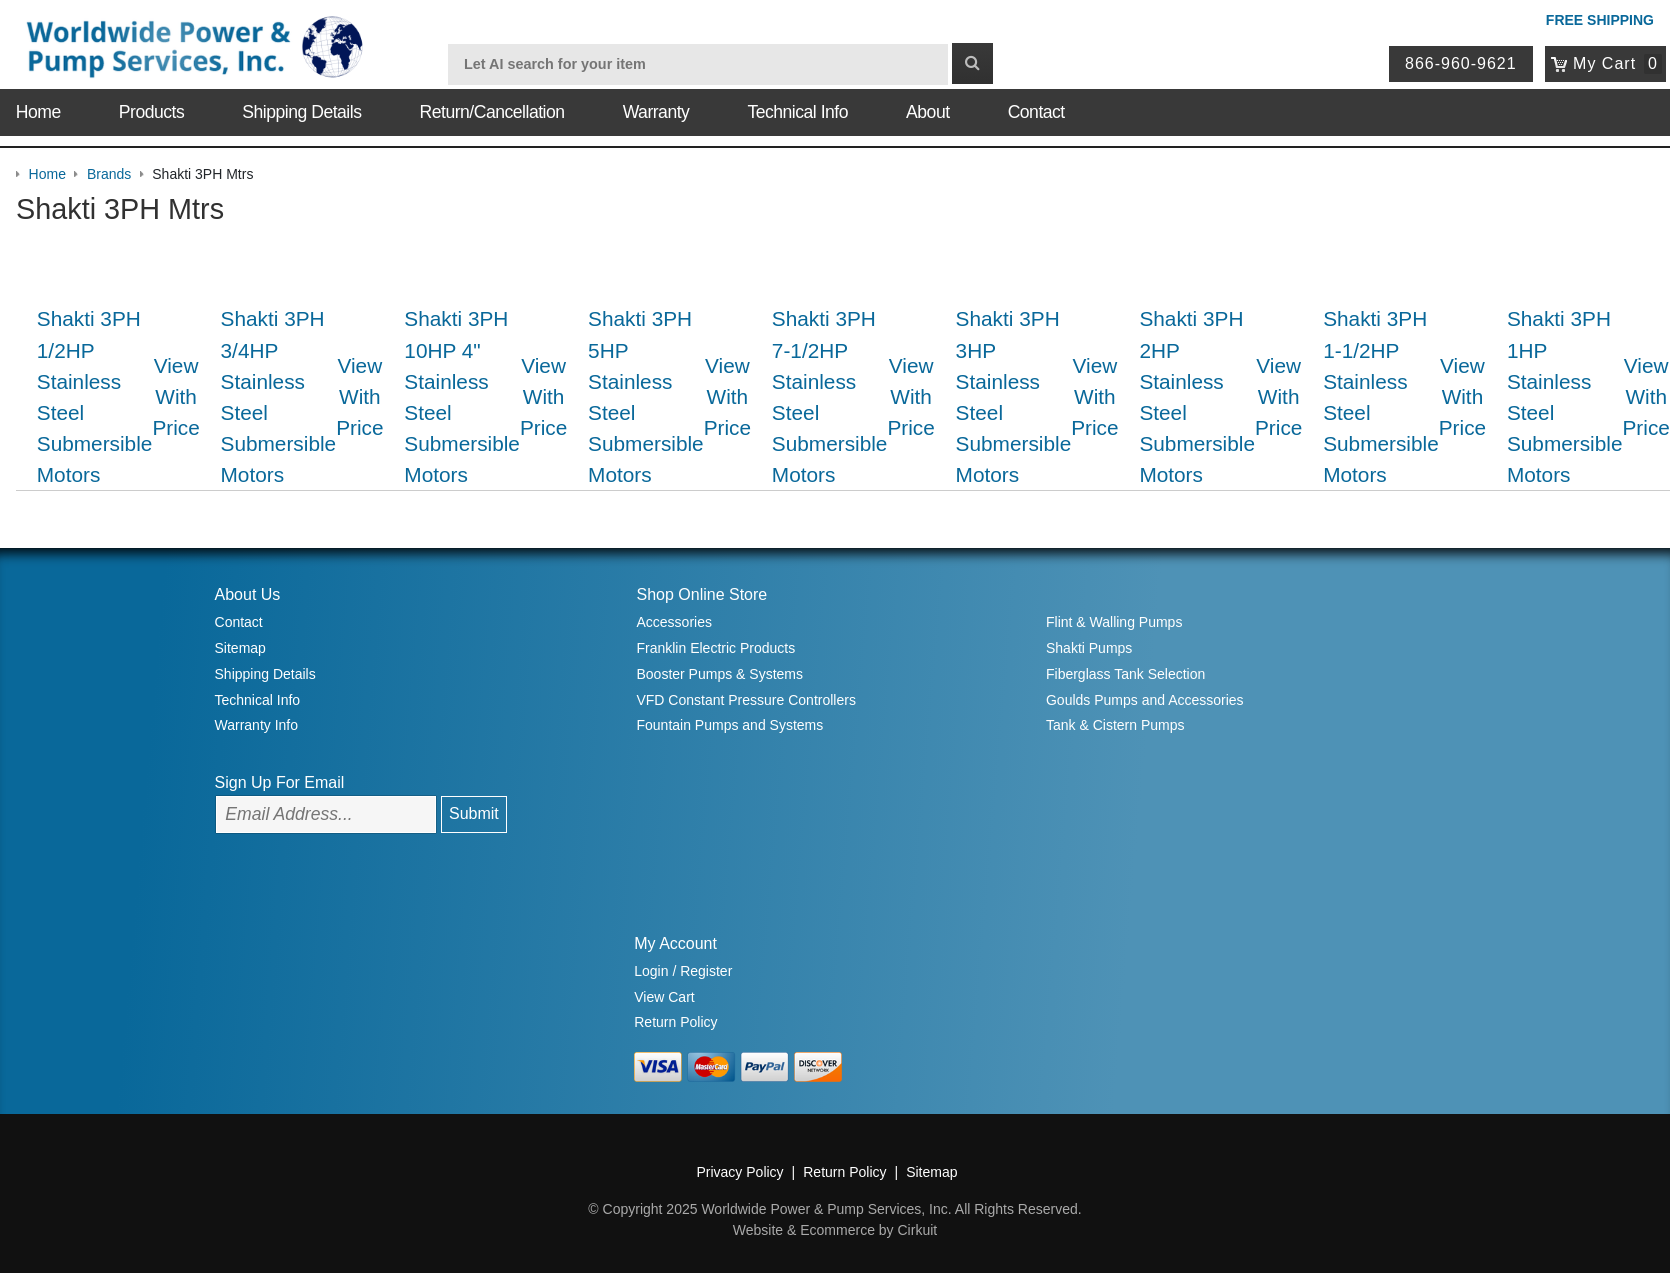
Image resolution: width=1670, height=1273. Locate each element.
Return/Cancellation (492, 112)
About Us (248, 594)
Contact (1036, 112)
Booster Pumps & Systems (719, 674)
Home (38, 112)
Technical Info (797, 112)
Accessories (673, 622)
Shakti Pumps (1089, 648)
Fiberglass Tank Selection (1125, 674)
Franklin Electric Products (715, 648)
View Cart (664, 997)
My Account (675, 943)
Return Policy (675, 1022)
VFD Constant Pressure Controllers (745, 700)
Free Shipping (1600, 20)
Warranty (656, 112)
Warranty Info (257, 725)
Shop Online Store (701, 594)
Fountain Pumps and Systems (729, 725)
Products (151, 112)
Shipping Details (301, 112)
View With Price (175, 396)
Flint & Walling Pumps (1114, 622)
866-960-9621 (1461, 63)
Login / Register (683, 971)
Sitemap (240, 648)
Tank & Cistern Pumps (1115, 725)
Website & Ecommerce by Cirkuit (835, 1230)
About (927, 112)
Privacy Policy (739, 1172)
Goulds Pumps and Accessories (1145, 700)
